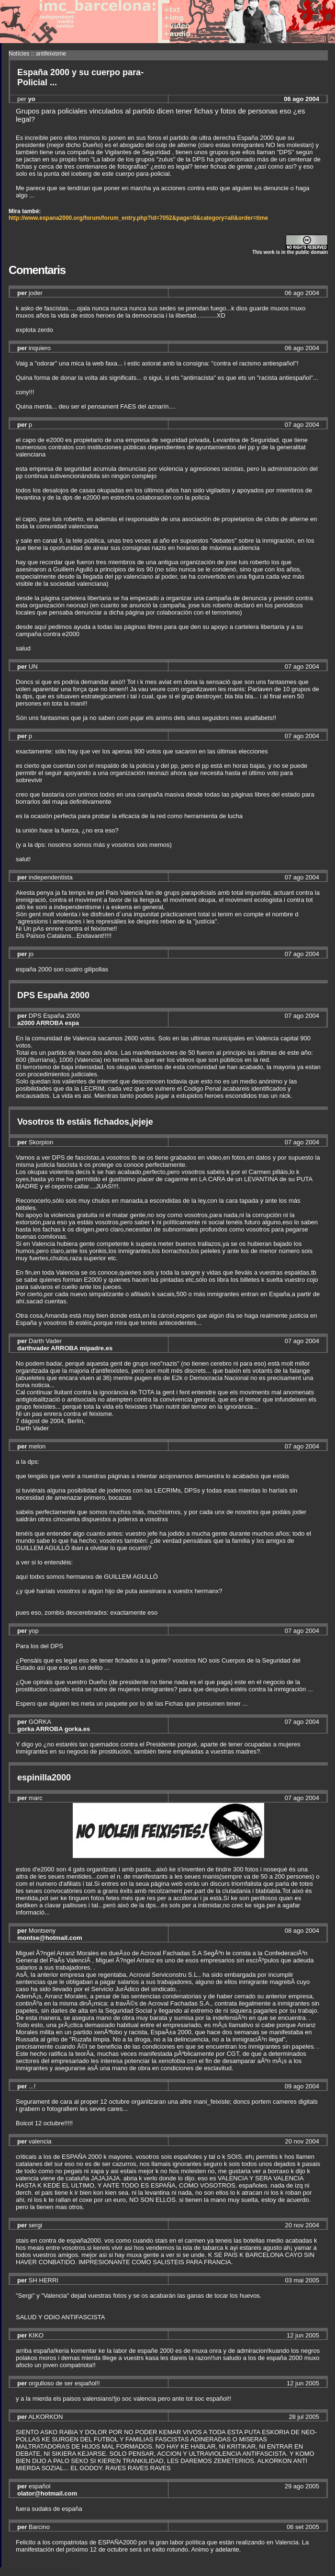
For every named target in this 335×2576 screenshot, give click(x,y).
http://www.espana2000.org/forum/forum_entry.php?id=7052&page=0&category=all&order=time (138, 218)
